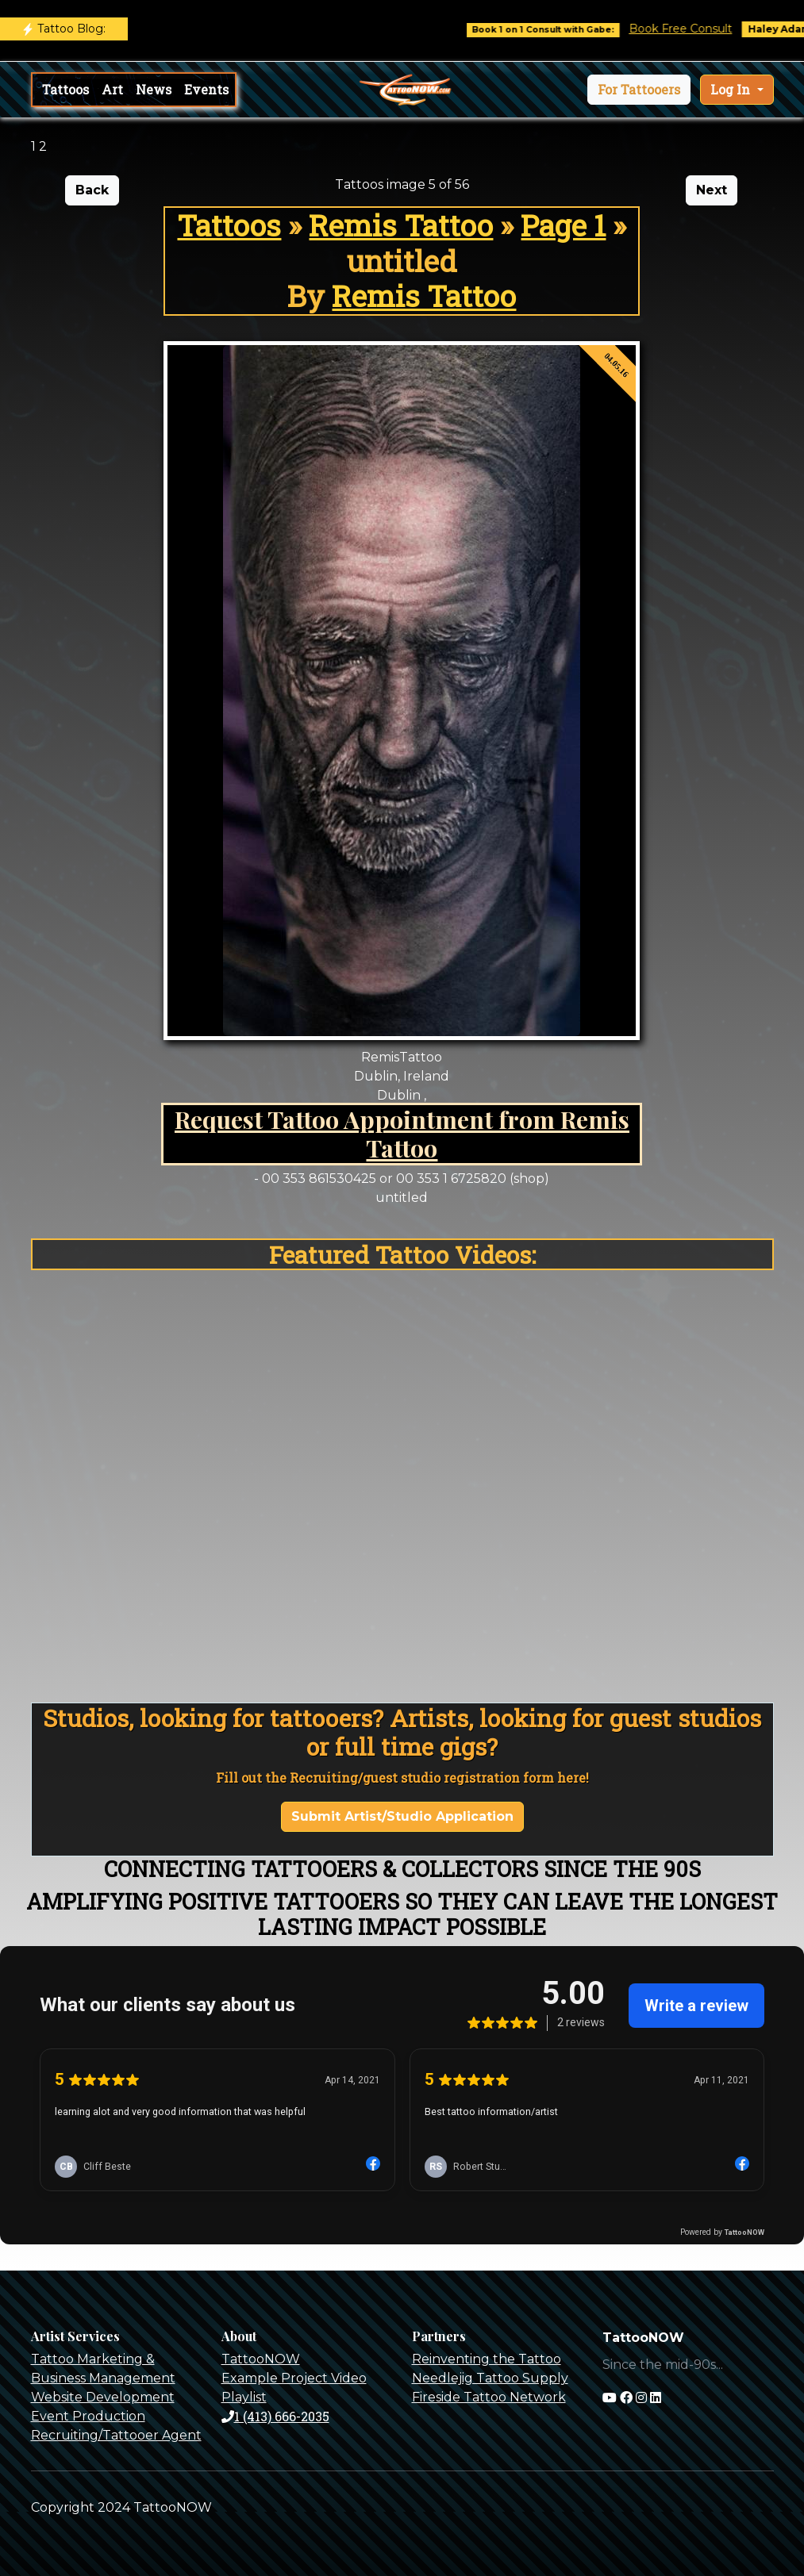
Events (206, 89)
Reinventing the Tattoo (486, 2359)
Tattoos (65, 89)
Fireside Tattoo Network (489, 2397)
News (153, 89)
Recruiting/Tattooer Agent (116, 2435)
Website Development (103, 2397)
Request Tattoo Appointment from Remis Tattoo (402, 1133)
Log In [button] (731, 89)
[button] (639, 90)
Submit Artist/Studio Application (402, 1816)
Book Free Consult (692, 28)
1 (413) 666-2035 (275, 2416)
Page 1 (563, 224)
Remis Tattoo (401, 224)
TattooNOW (260, 2359)
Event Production (88, 2416)
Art (112, 89)
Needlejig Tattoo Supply (490, 2378)
